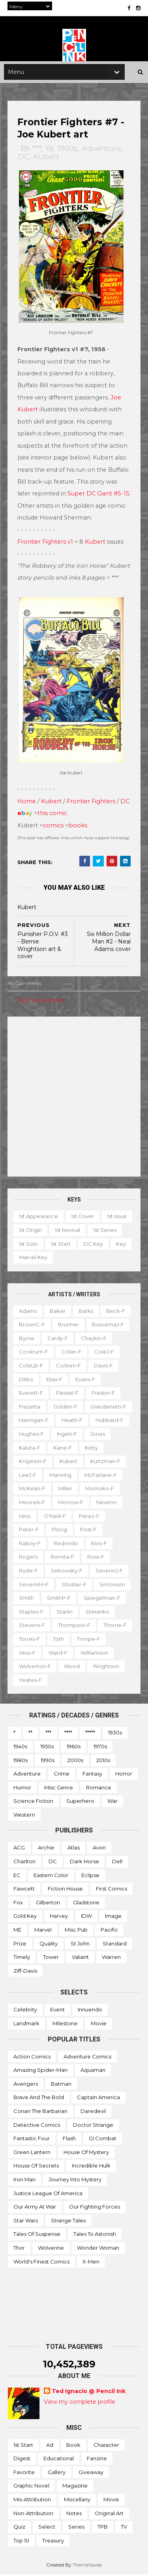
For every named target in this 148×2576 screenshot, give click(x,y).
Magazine (75, 2487)
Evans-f (86, 1380)
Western (24, 1815)
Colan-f (72, 1353)
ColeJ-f (104, 1353)
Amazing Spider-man (40, 2071)
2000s (75, 1761)
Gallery (57, 2473)
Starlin (65, 1612)
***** (90, 1734)
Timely (21, 1958)
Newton (107, 1503)
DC (24, 160)
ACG (19, 1848)
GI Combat (102, 2139)
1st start (97, 1244)
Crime (61, 1775)
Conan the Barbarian (40, 2112)
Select (46, 2528)
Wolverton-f (76, 1667)
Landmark (26, 2024)
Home (27, 802)
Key (57, 1258)
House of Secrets (36, 2167)
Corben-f (68, 1366)
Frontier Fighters (91, 802)
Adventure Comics (87, 2057)
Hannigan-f (34, 1421)
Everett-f (31, 1394)
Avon (99, 1848)
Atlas (73, 1848)
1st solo (65, 1244)
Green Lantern (32, 2153)
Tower (51, 1958)
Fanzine (97, 2459)
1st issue (29, 1231)
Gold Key (25, 1917)
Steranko (98, 1612)
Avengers (25, 2084)
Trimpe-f (31, 1653)
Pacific (109, 1931)
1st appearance (38, 1217)
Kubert (47, 160)
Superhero (80, 1802)
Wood (113, 1667)
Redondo (66, 1544)
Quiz (19, 2528)
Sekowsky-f (67, 1572)
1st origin (63, 1231)
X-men (90, 2262)
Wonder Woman (98, 2248)
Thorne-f (31, 1639)
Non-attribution (33, 2514)
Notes (74, 2514)
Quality (48, 1944)
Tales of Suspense (36, 2235)
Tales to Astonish (94, 2235)
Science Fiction (33, 1802)
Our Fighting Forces (94, 2208)
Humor (22, 1788)
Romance (98, 1788)
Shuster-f (74, 1585)
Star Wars (25, 2221)
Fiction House (65, 1890)
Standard (115, 1944)
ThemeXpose (87, 2566)
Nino (25, 1517)
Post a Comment (42, 1001)
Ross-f (96, 1558)
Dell (117, 1862)
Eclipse (90, 1876)
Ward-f (94, 1653)
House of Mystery (86, 2153)
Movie (99, 2024)
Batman (61, 2084)
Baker (58, 1312)
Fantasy (92, 1775)
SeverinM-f (34, 1585)
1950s (68, 152)
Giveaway (91, 2473)
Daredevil (93, 2112)
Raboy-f (30, 1544)
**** (68, 1734)
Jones (97, 1435)
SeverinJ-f (109, 1572)
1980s (20, 1761)
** (30, 1734)
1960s (74, 1747)
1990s (47, 1761)
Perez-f (89, 1517)
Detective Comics (36, 2125)
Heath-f (72, 1421)
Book (73, 2445)
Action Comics (32, 2057)
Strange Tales (68, 2221)
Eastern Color (51, 1876)
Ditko (26, 1380)
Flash (69, 2139)
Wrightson (32, 1681)
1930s (115, 1734)
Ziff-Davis (25, 1971)
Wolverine (51, 2248)
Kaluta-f (30, 1448)
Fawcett (24, 1890)
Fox (18, 1903)
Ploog (59, 1530)
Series (76, 2528)
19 (49, 152)
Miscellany (77, 2500)
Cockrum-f (34, 1353)
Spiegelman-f (102, 1599)
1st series (31, 1244)
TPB (102, 2528)
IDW (86, 1917)
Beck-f (116, 1312)
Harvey (59, 1917)
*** (36, 152)
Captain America (98, 2098)
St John (80, 1944)
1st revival (100, 1231)
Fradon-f (103, 1394)
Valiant (80, 1958)
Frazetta (30, 1407)
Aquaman (93, 2071)
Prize (19, 1944)
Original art (109, 2514)
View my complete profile (79, 2402)
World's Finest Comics (41, 2262)
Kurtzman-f (106, 1462)
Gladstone (86, 1903)
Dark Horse (84, 1862)
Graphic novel (31, 2487)
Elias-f (55, 1380)
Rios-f (99, 1544)
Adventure (102, 152)
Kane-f (63, 1448)
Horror (123, 1775)
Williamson (33, 1667)
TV (124, 2528)
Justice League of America (47, 2194)
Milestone (65, 2024)
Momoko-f (100, 1489)
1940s (20, 1747)
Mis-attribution (32, 2500)
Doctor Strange (93, 2125)
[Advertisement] (74, 1098)
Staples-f (31, 1612)
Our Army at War (34, 2208)
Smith (26, 1599)
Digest (21, 2459)
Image (113, 1917)
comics (53, 826)
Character (106, 2445)
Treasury (53, 2541)
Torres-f (66, 1639)
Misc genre (58, 1788)
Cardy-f (58, 1339)
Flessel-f (67, 1394)
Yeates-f (70, 1681)
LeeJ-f (28, 1476)
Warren (111, 1958)
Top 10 (21, 2541)
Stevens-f (32, 1626)
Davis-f (103, 1366)
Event (57, 2010)
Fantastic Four (31, 2139)
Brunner (68, 1325)
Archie (46, 1848)
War (112, 1802)
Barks (86, 1312)
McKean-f (32, 1489)
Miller (66, 1489)
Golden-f (66, 1407)
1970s (100, 1747)
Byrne (27, 1339)
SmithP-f (59, 1599)
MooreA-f (32, 1503)
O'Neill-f (55, 1517)
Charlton (24, 1862)
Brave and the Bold (38, 2098)
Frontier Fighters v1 (45, 544)
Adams (28, 1312)
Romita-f (63, 1558)
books (78, 826)
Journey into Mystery (75, 2180)
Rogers (28, 1558)
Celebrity (25, 2010)
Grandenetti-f (109, 1407)
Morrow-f (71, 1503)
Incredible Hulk (91, 2167)
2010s (103, 1761)
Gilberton (48, 1903)
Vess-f (64, 1653)
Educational (58, 2459)
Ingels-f (67, 1435)
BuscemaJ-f (108, 1325)
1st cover (82, 1217)
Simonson (113, 1585)
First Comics (111, 1890)
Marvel (43, 1931)
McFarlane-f (101, 1476)
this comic (52, 814)
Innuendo (90, 2010)
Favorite (24, 2473)
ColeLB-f (31, 1366)
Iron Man (24, 2180)
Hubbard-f (110, 1421)
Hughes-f (31, 1435)
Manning (61, 1476)
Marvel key (89, 1258)
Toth (95, 1639)
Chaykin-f (94, 1339)
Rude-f (28, 1572)
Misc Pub (76, 1931)
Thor (19, 2248)
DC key (29, 1258)
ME (17, 1931)
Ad (49, 2445)
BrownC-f (32, 1325)
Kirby (91, 1448)
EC (17, 1876)
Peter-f (29, 1530)
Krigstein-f (33, 1462)
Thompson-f (74, 1626)
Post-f (89, 1530)
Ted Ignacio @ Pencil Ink (89, 2391)
